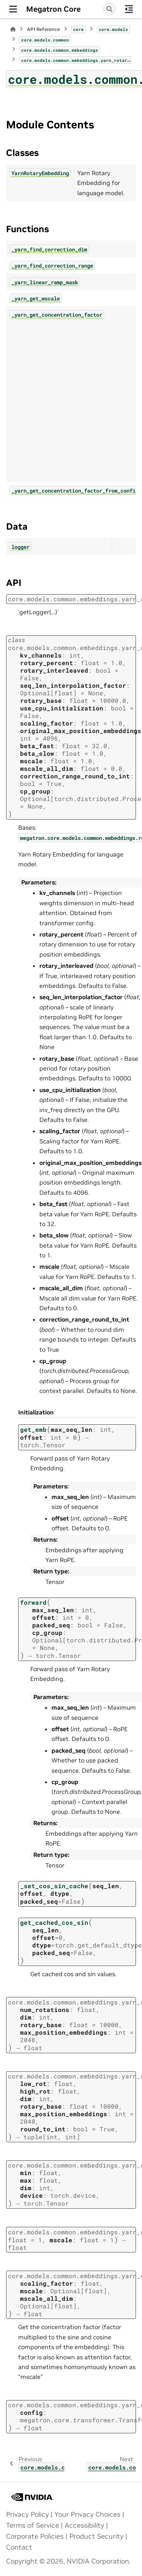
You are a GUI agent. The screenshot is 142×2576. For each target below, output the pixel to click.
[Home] (13, 29)
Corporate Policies (35, 2536)
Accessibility (84, 2525)
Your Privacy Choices (87, 2514)
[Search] (109, 9)
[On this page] (129, 9)
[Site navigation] (13, 9)
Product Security (96, 2536)
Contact (19, 2547)
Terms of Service (32, 2525)
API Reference (43, 29)
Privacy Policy (27, 2514)
